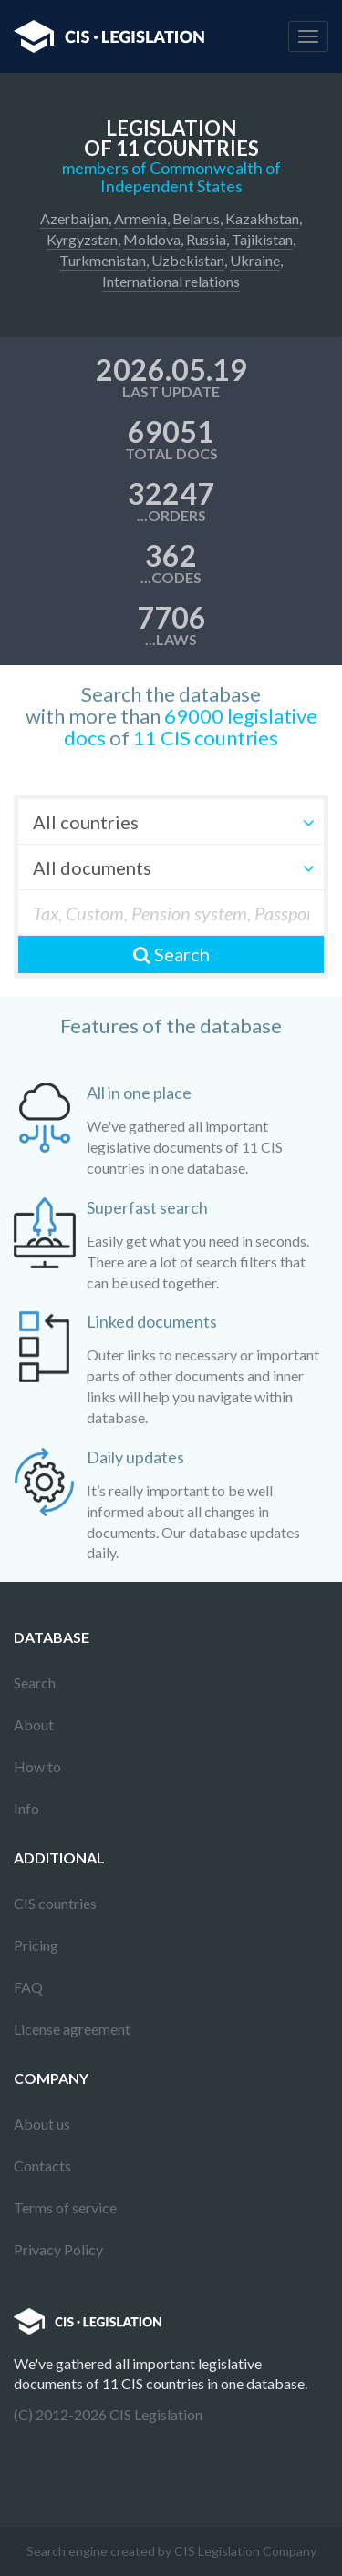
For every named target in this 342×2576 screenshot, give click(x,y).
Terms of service (65, 2207)
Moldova (152, 239)
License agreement (72, 2028)
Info (26, 1808)
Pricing (36, 1945)
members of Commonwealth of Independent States (171, 177)
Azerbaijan (74, 218)
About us (42, 2123)
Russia (206, 239)
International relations (171, 281)
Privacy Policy (58, 2249)
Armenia (140, 218)
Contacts (42, 2165)
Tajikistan (262, 239)
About (34, 1724)
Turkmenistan (102, 260)
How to (37, 1766)
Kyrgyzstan (82, 239)
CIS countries (55, 1903)
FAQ (28, 1987)
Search (171, 954)
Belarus (196, 218)
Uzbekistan (187, 260)
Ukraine (255, 260)
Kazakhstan (262, 218)
